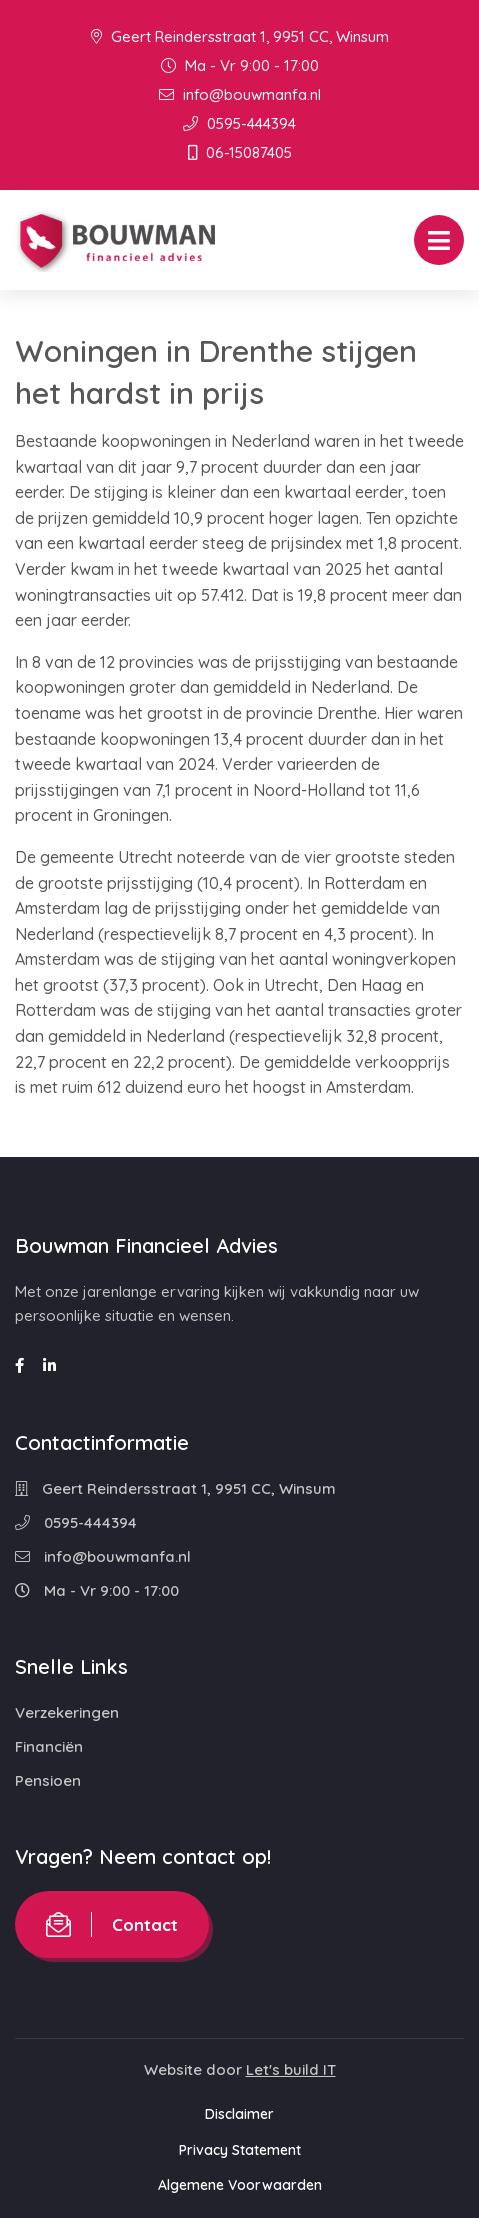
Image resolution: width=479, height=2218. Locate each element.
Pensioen (48, 1780)
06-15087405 (240, 152)
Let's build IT (291, 2069)
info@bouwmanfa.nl (240, 94)
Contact (112, 1924)
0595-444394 (239, 123)
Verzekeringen (67, 1712)
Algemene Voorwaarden (240, 2185)
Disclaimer (239, 2114)
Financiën (49, 1746)
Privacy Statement (240, 2150)
